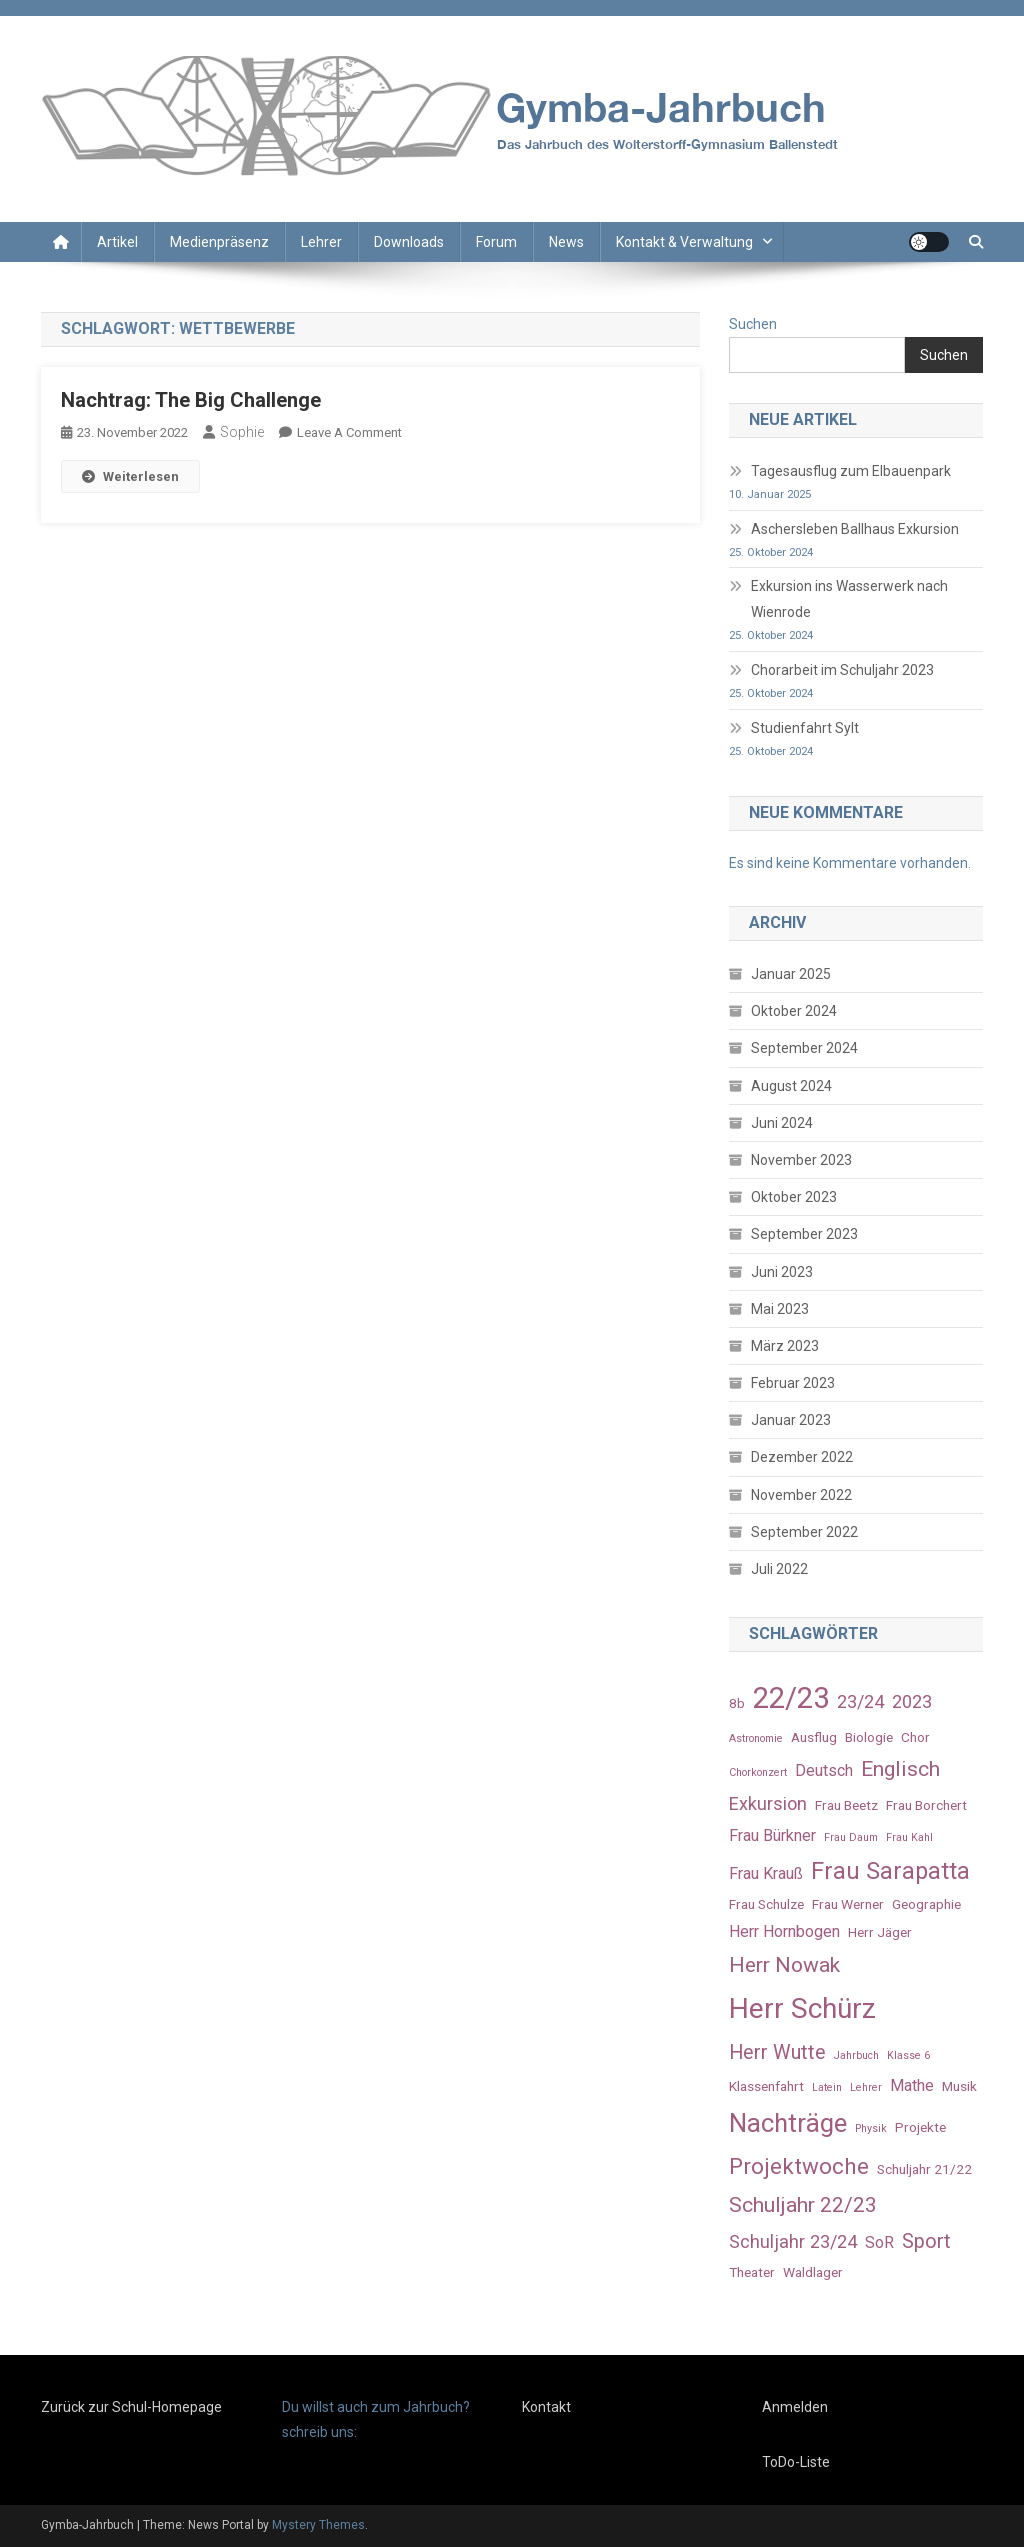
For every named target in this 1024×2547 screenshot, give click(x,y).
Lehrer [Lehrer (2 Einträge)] (866, 2087)
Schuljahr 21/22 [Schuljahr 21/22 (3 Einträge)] (924, 2169)
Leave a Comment (349, 432)
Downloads (409, 242)
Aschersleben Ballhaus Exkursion (855, 529)
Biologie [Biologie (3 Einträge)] (869, 1737)
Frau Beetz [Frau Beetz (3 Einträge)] (846, 1805)
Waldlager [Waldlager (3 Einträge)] (813, 2272)
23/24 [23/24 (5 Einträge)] (860, 1701)
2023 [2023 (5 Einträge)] (912, 1701)
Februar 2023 (793, 1383)
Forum (496, 242)
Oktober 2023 (794, 1197)
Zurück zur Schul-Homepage (131, 2407)
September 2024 (804, 1048)
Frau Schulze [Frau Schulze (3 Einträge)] (766, 1904)
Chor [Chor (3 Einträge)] (915, 1737)
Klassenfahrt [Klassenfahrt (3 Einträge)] (766, 2086)
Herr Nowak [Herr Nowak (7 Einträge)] (784, 1964)
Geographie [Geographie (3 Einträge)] (926, 1904)
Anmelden (795, 2407)
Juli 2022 (779, 1569)
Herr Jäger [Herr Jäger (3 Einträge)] (880, 1932)
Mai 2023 (780, 1309)
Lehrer (321, 242)
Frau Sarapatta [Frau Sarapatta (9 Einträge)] (890, 1871)
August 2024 (791, 1086)
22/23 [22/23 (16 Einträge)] (791, 1698)
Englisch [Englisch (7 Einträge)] (900, 1768)
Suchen (753, 324)
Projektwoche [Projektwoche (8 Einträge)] (799, 2166)
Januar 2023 (791, 1420)
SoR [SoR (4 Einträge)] (879, 2242)
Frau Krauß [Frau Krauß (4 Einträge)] (766, 1873)
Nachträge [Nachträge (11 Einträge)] (788, 2123)
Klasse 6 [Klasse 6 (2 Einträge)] (908, 2055)
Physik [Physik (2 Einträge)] (871, 2128)
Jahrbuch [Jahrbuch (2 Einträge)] (856, 2055)
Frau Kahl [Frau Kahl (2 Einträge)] (909, 1837)
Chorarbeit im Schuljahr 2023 (842, 670)
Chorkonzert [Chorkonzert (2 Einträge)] (758, 1772)
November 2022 (801, 1495)
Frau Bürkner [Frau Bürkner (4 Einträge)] (772, 1835)
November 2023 (801, 1160)
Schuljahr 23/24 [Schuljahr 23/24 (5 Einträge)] (793, 2241)
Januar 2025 (791, 974)
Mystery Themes (318, 2525)
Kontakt (546, 2407)
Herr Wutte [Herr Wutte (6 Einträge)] (777, 2052)
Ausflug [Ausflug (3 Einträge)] (814, 1737)
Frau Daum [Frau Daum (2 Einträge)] (851, 1837)
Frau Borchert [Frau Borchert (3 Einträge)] (926, 1805)
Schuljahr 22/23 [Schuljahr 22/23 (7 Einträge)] (803, 2204)
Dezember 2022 (802, 1457)
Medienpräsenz (219, 242)
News (566, 242)
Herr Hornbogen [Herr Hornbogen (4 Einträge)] (784, 1931)
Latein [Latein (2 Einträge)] (827, 2087)
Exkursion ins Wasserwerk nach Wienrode (849, 599)
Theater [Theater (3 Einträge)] (752, 2272)
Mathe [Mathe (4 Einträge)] (912, 2085)
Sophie (242, 432)
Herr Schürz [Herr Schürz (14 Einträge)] (802, 2008)
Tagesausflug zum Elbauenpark (851, 471)
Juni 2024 (782, 1123)
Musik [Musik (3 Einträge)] (959, 2086)
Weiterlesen (130, 476)
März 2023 (785, 1346)
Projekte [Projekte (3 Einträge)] (920, 2127)
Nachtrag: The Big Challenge (191, 400)
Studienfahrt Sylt (805, 728)
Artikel (117, 242)
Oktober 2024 (794, 1011)
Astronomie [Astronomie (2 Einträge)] (756, 1738)
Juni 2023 (782, 1272)
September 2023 (804, 1234)
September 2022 (804, 1532)
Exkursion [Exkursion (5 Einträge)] (768, 1803)
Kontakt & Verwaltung (684, 242)
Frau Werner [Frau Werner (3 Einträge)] (848, 1904)
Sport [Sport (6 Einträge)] (926, 2241)
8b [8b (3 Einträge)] (737, 1703)
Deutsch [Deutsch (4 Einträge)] (824, 1770)
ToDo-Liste (796, 2462)
